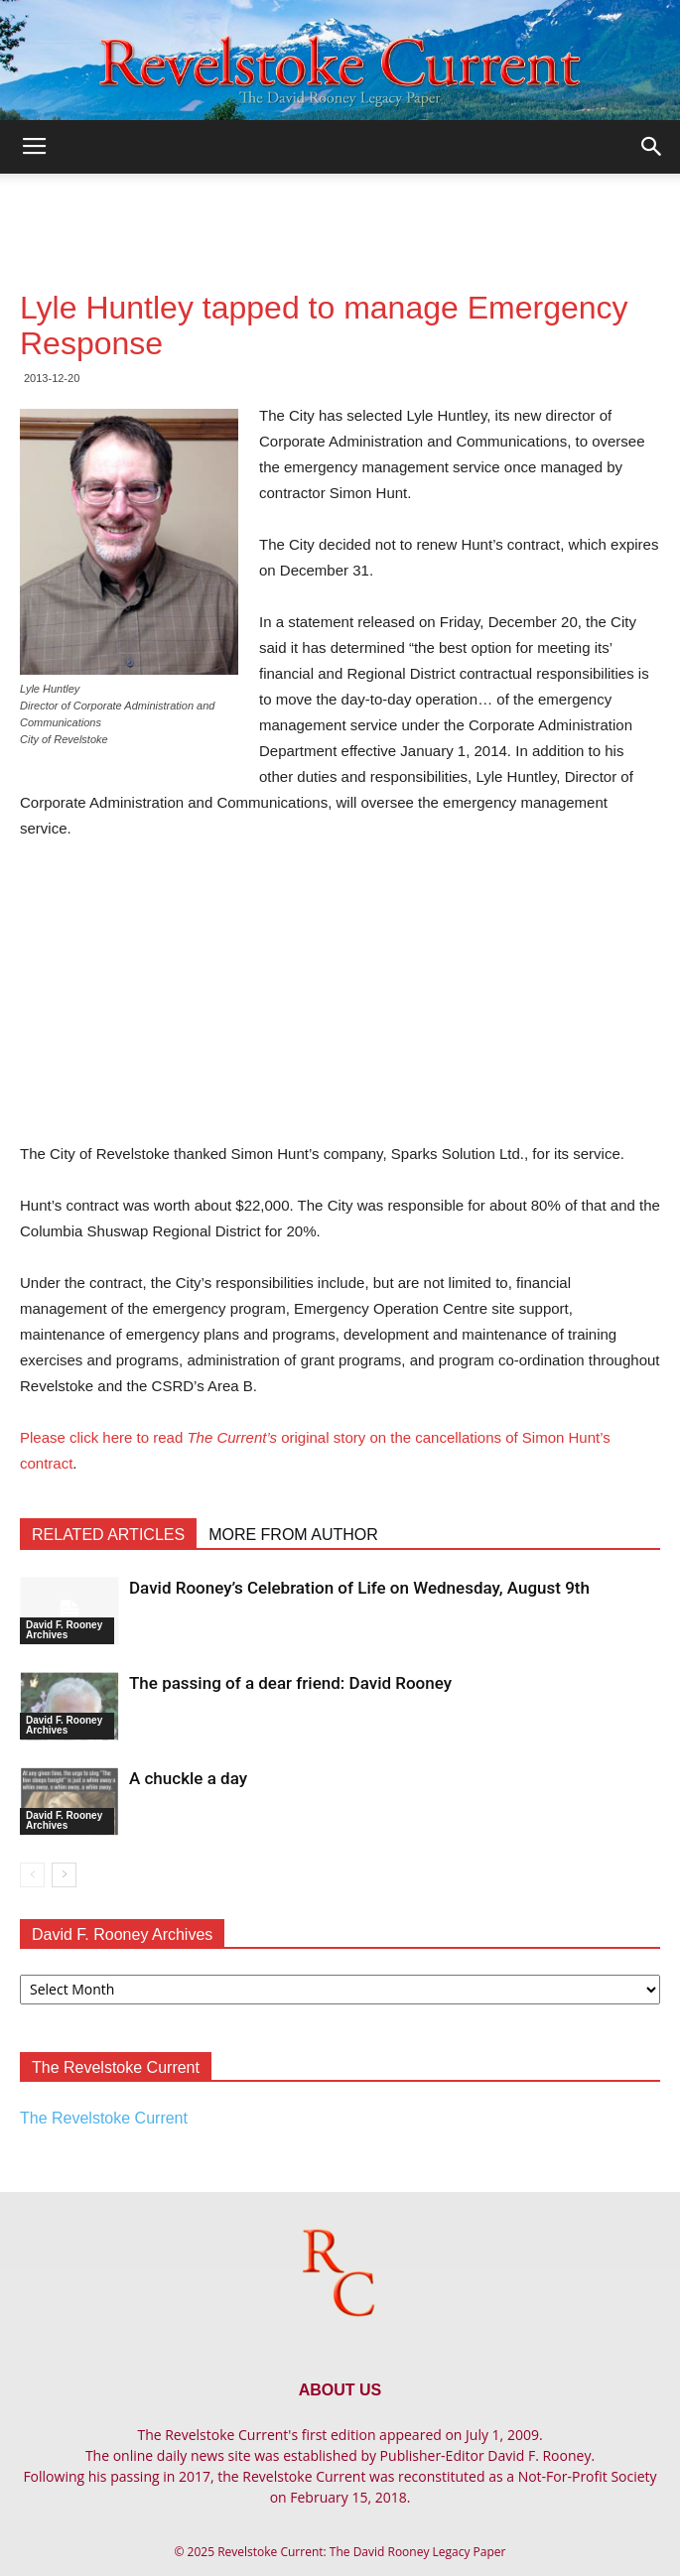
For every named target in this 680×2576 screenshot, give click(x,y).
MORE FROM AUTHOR (293, 1534)
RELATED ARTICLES (108, 1534)
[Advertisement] (340, 208)
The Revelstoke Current (104, 2118)
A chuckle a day (188, 1778)
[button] (652, 147)
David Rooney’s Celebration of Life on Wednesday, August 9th (359, 1588)
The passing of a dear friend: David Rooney (290, 1683)
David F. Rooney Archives (64, 1629)
